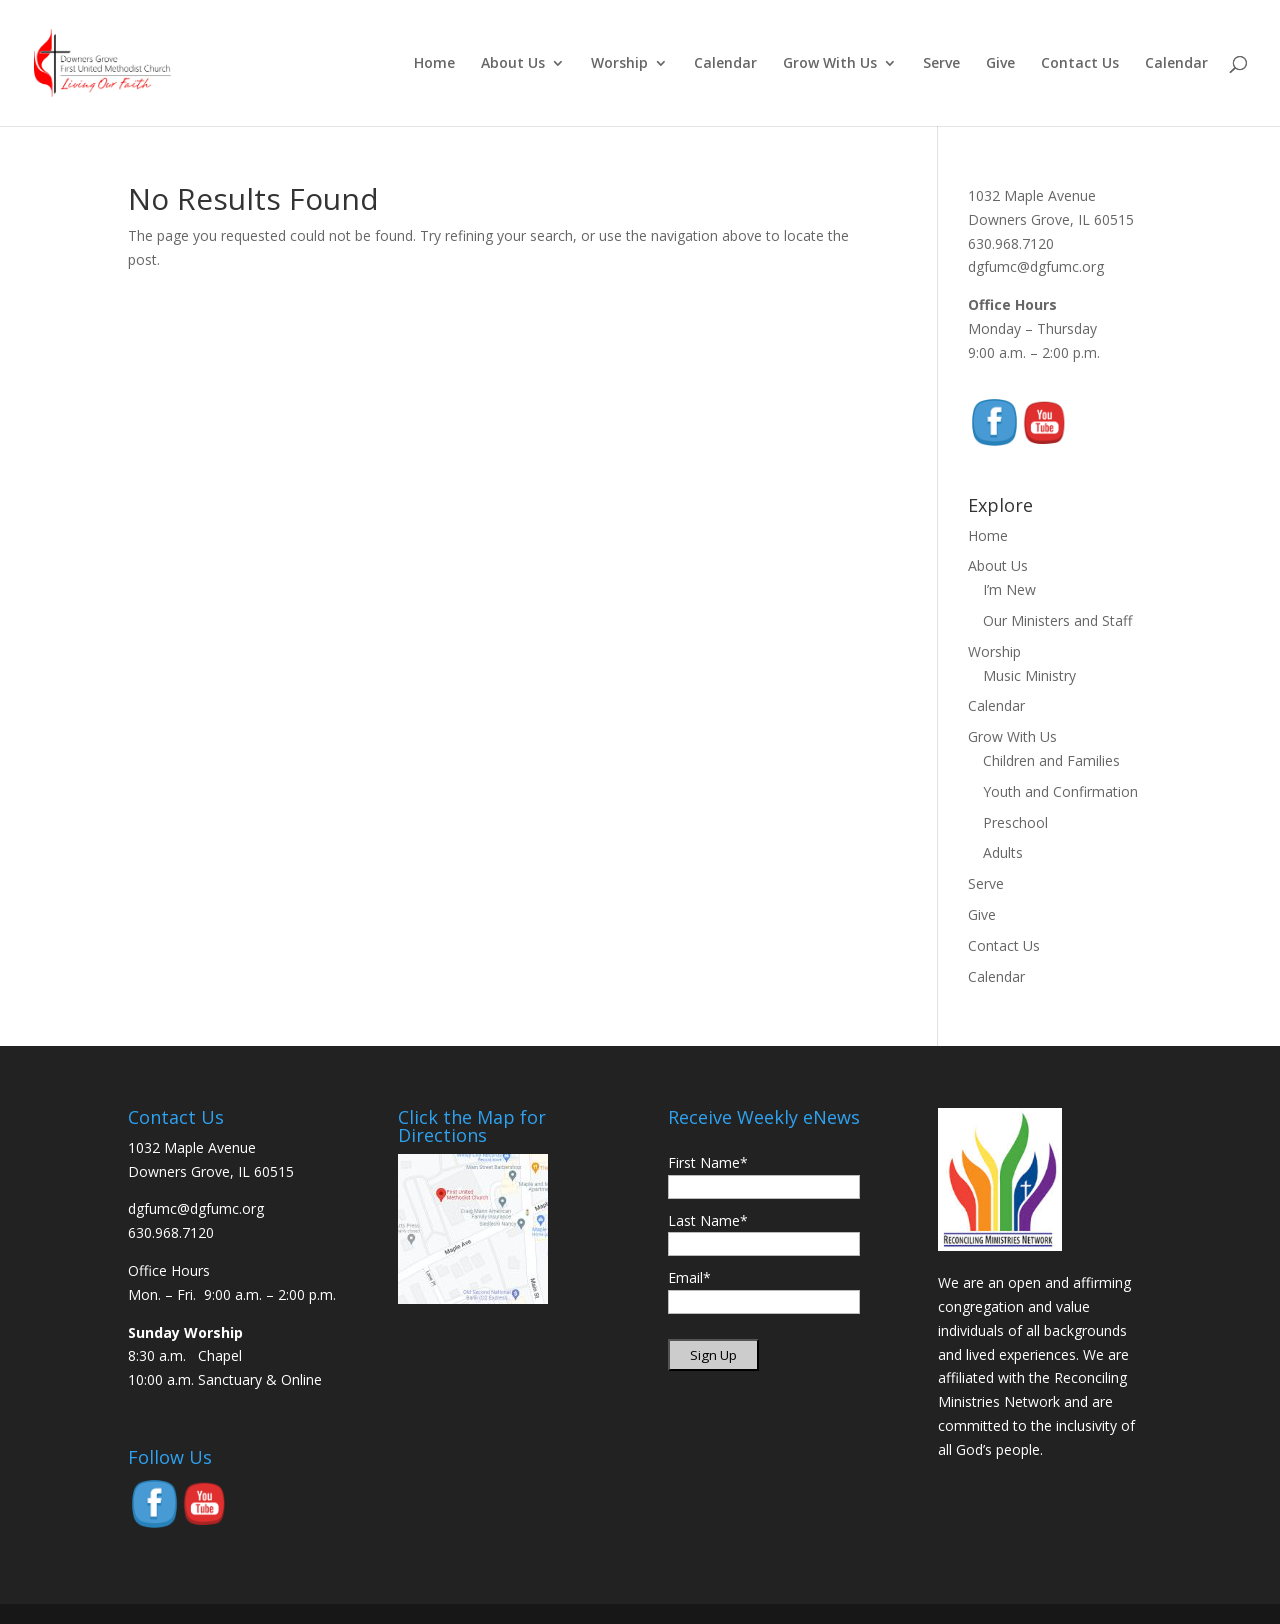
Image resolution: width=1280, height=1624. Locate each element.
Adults (1003, 852)
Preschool (1015, 822)
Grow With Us (830, 64)
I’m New (1009, 589)
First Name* (708, 1162)
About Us (513, 64)
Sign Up (713, 1355)
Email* (689, 1277)
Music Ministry (1029, 675)
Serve (941, 64)
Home (434, 64)
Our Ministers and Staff (1057, 620)
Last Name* (708, 1220)
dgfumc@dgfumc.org (1036, 266)
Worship (619, 64)
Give (1000, 64)
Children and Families (1051, 760)
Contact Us (1080, 64)
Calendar (725, 64)
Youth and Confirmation (1060, 791)
